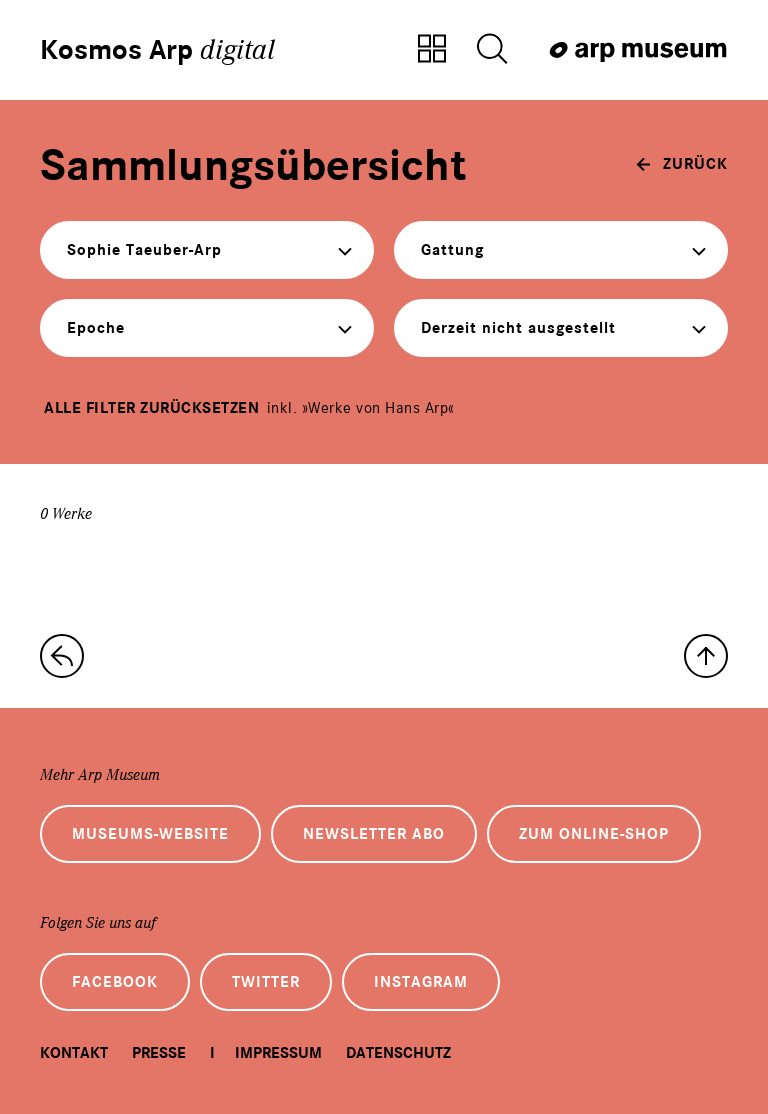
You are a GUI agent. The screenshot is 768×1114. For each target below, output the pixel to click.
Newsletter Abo (374, 834)
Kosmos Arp (157, 50)
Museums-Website (150, 834)
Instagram (421, 982)
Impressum (278, 1053)
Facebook (115, 982)
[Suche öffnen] (492, 50)
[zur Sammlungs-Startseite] (62, 656)
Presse (159, 1053)
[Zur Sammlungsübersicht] (432, 50)
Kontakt (74, 1053)
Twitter (266, 982)
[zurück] (682, 164)
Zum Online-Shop (594, 834)
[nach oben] (706, 656)
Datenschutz (398, 1053)
